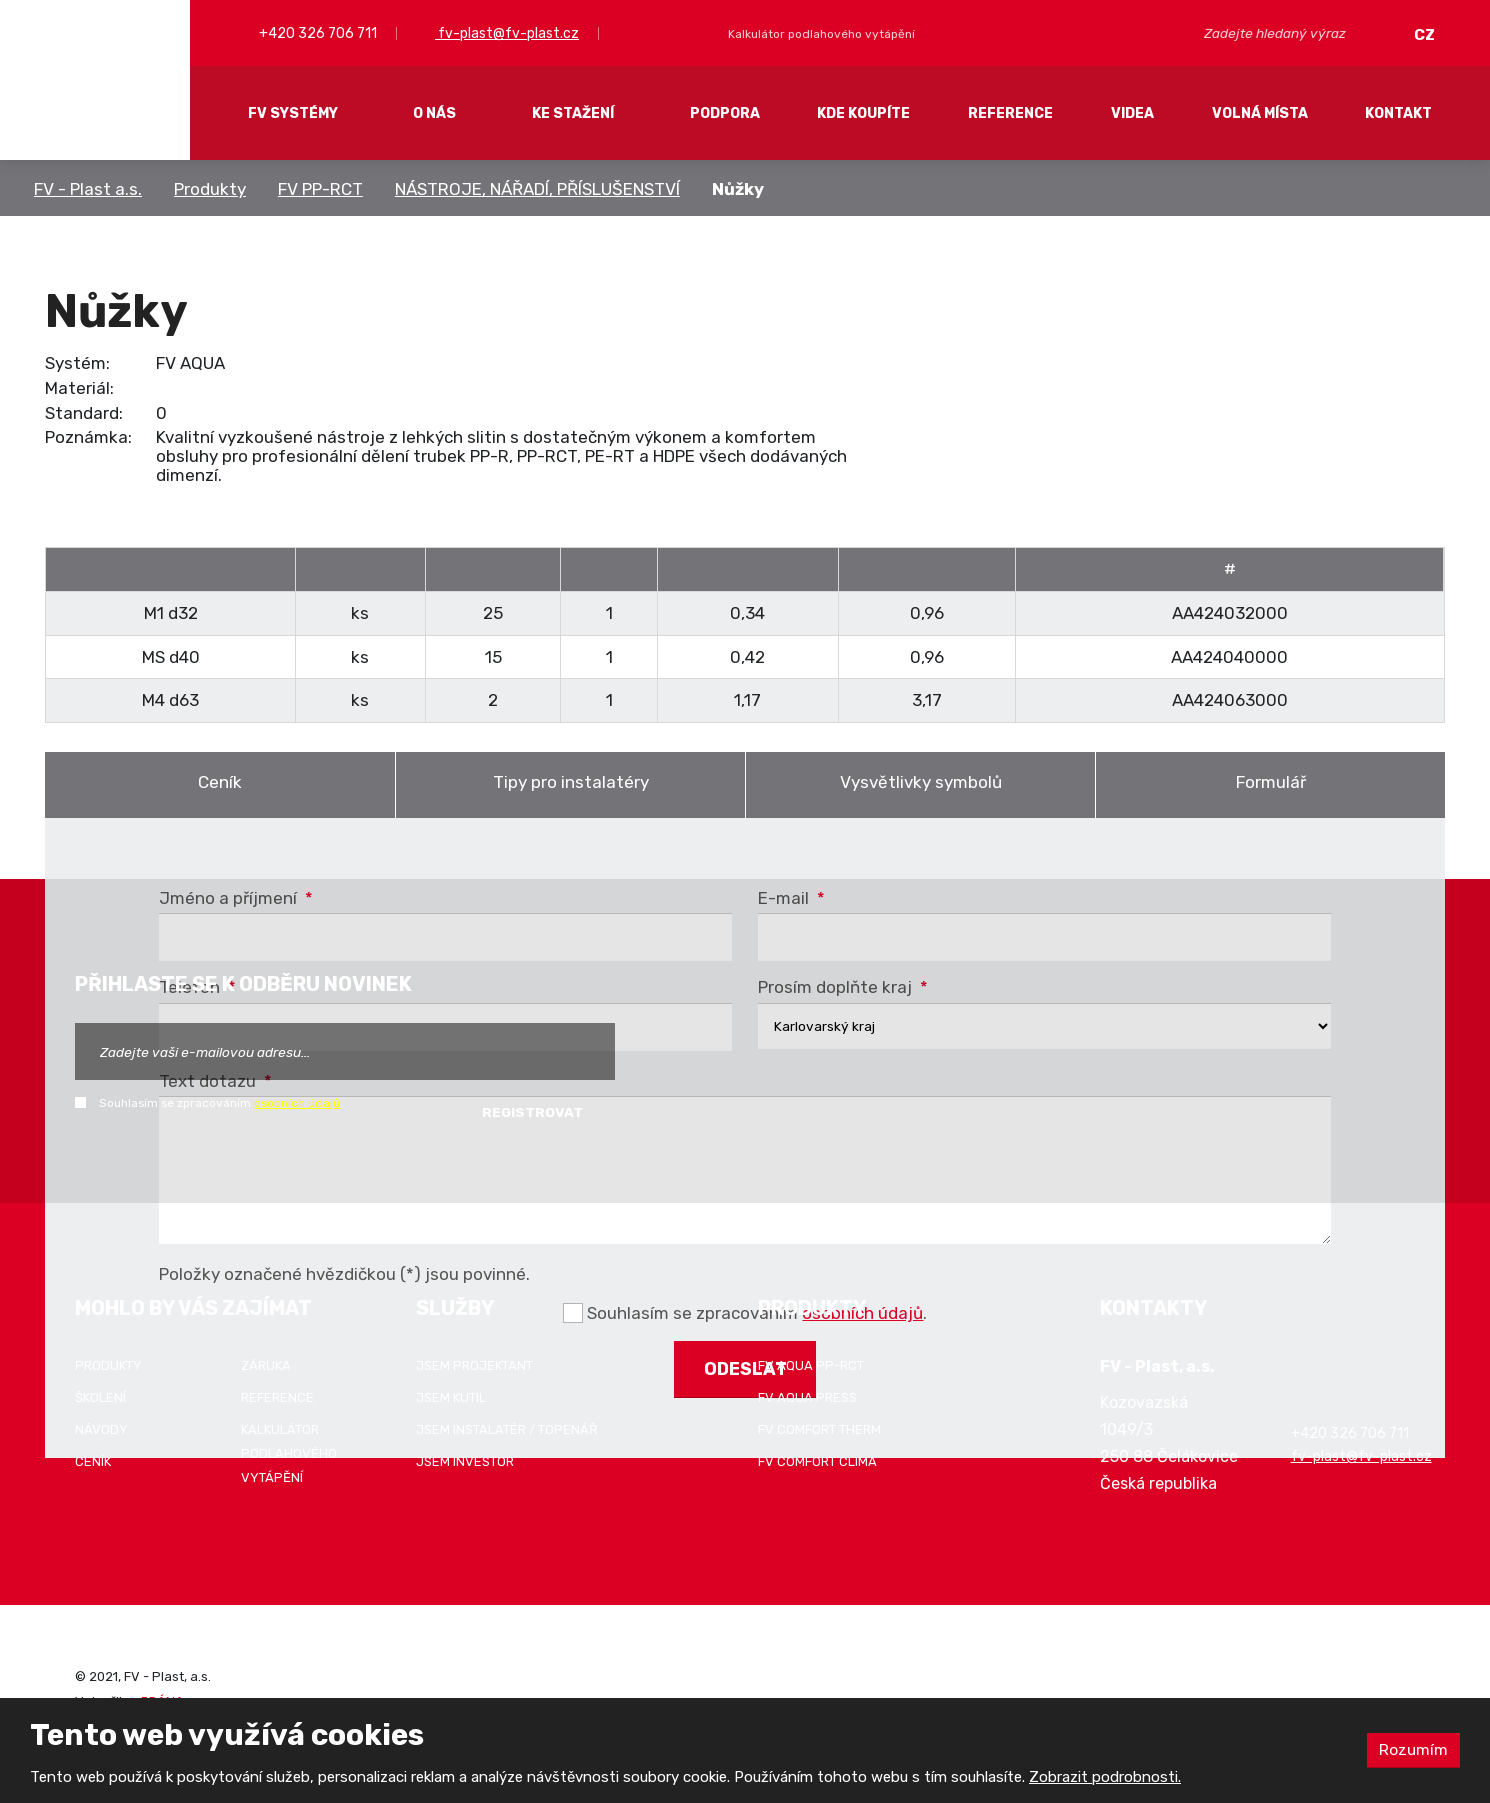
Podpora (725, 113)
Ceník (220, 782)
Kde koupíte (863, 113)
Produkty (210, 189)
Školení (100, 1397)
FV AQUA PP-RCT (811, 1365)
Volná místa (1260, 113)
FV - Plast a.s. (88, 189)
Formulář (1271, 782)
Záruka (266, 1365)
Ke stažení (573, 113)
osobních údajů (297, 1103)
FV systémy (293, 113)
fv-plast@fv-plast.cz (507, 33)
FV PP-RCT (320, 189)
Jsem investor (465, 1461)
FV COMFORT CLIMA (817, 1461)
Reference (1010, 113)
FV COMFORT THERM (819, 1429)
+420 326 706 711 (316, 33)
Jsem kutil (451, 1397)
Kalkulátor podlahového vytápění (289, 1453)
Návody (101, 1429)
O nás (434, 113)
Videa (1132, 113)
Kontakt (1398, 113)
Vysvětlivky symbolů (921, 782)
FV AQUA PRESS (807, 1397)
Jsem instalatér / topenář (507, 1429)
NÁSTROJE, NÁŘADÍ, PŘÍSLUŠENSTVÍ (537, 189)
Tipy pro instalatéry (571, 782)
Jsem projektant (474, 1365)
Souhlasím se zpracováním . (221, 1103)
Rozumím (1413, 1749)
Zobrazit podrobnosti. (1105, 1777)
